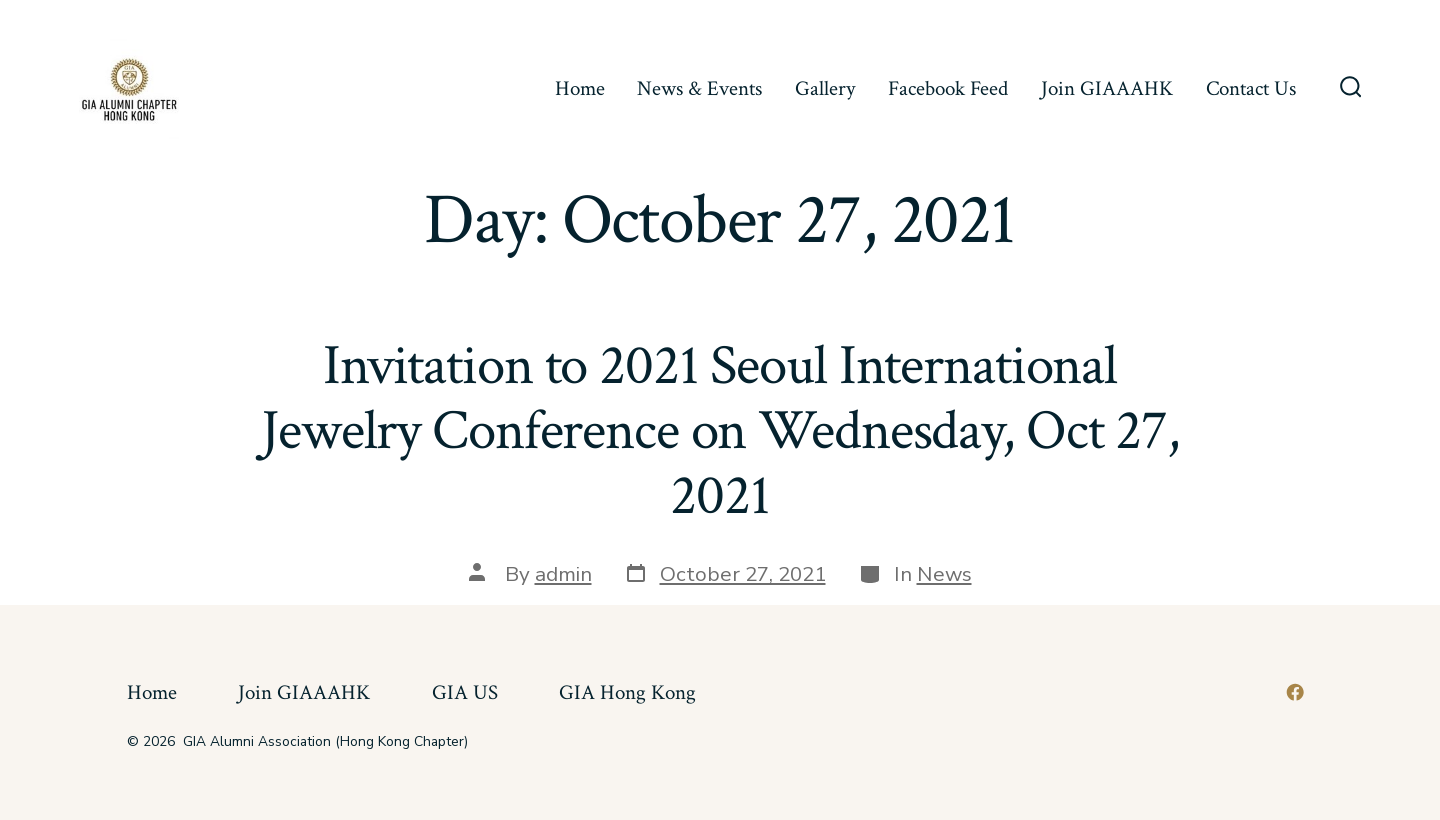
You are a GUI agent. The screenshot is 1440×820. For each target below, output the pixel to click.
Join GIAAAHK (1107, 88)
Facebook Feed (948, 88)
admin (563, 574)
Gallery (825, 88)
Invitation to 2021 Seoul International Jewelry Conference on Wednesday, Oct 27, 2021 (720, 431)
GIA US (465, 692)
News (944, 574)
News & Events (699, 88)
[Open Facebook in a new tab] (1295, 692)
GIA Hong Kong (627, 692)
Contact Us (1251, 88)
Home (580, 88)
